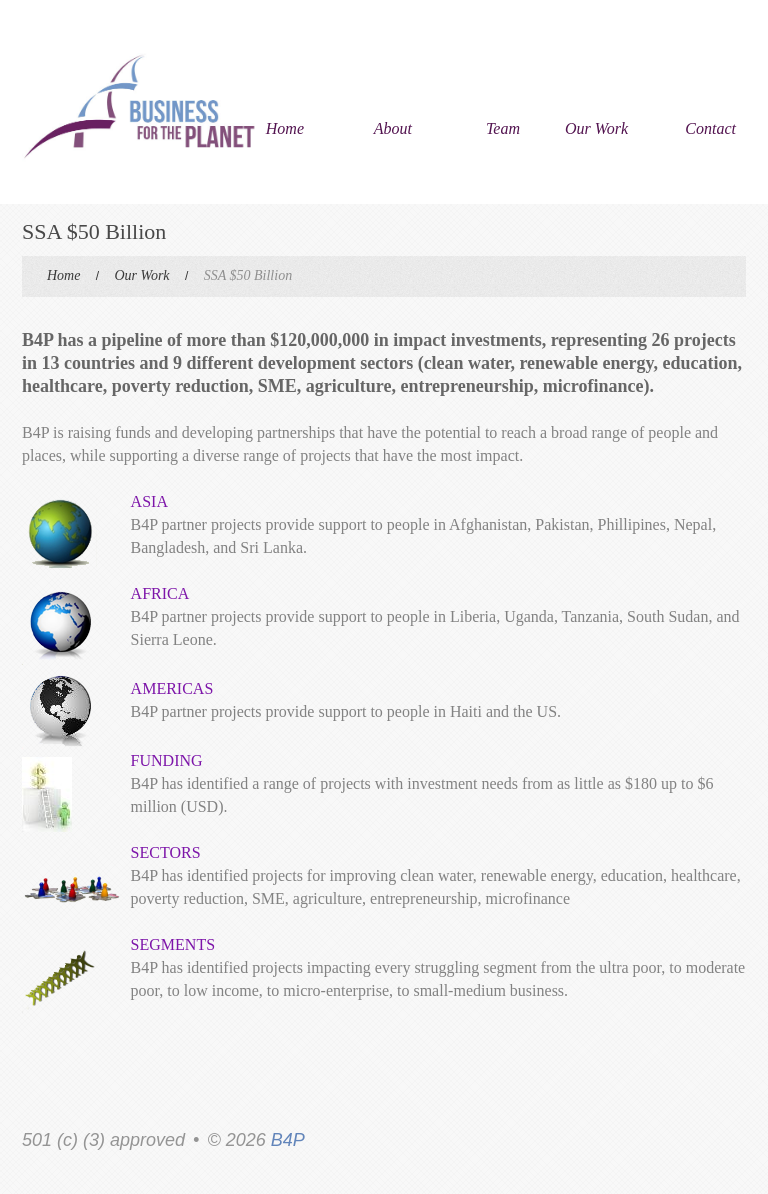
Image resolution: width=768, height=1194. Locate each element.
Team (503, 128)
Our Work (596, 128)
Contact (710, 128)
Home (285, 128)
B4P (288, 1140)
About (393, 128)
